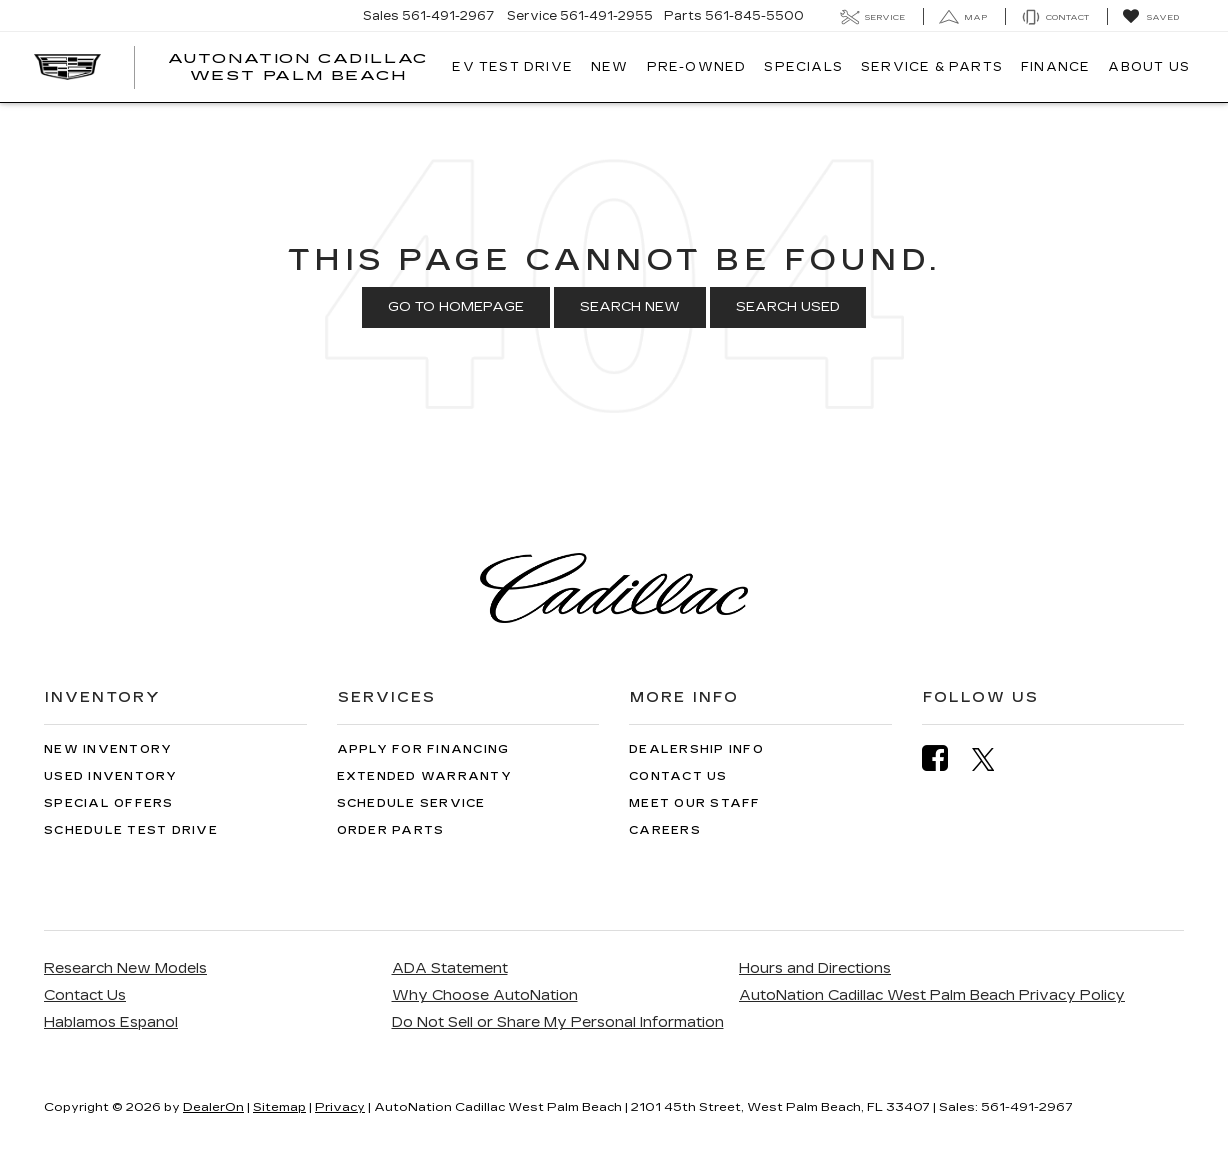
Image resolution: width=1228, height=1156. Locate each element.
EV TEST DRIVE (512, 67)
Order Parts (391, 830)
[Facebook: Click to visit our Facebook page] (945, 758)
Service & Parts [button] (932, 67)
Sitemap (279, 1107)
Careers (665, 830)
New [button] (610, 67)
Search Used (788, 307)
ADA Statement (450, 968)
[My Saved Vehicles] (1150, 17)
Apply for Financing (423, 749)
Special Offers (109, 803)
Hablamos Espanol (111, 1022)
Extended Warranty (424, 776)
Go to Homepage (456, 307)
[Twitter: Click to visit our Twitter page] (993, 759)
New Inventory (108, 749)
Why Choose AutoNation (485, 995)
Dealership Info (696, 749)
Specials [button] (803, 67)
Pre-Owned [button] (697, 67)
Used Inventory (111, 776)
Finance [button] (1055, 67)
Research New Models (125, 968)
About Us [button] (1149, 67)
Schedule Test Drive (131, 830)
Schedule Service (411, 803)
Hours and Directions (815, 968)
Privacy (340, 1107)
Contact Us (678, 776)
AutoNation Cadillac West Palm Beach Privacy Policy (932, 995)
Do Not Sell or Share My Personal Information (558, 1022)
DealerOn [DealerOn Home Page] (213, 1107)
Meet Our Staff (695, 803)
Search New (630, 307)
